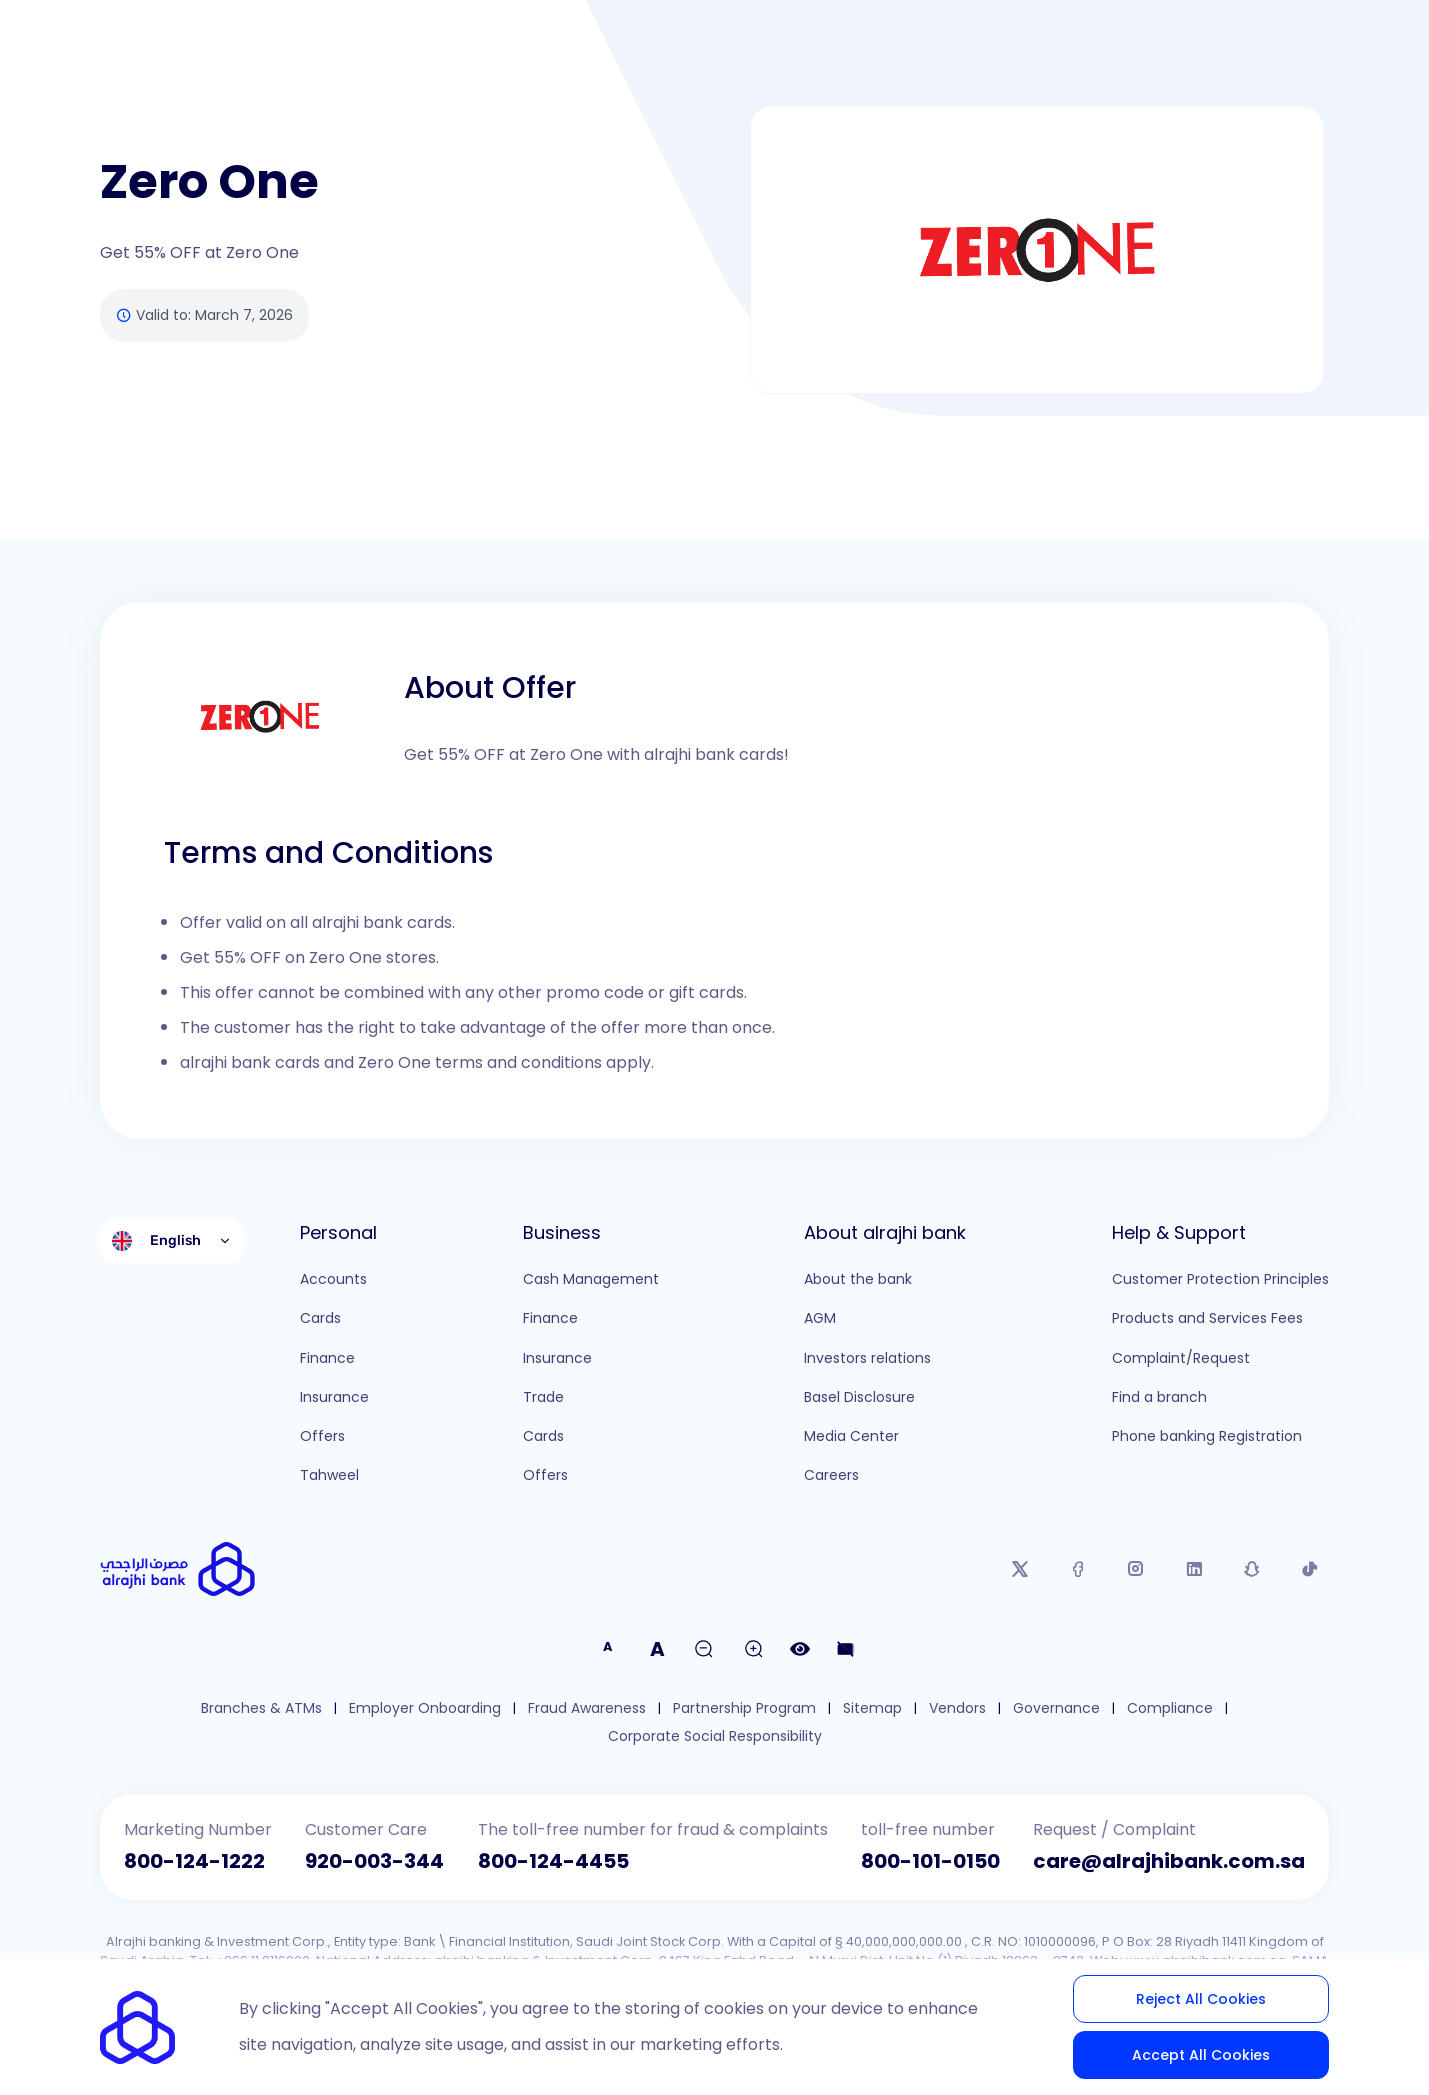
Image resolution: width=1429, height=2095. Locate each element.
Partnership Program (744, 1708)
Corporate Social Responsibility (715, 1736)
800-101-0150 (930, 1861)
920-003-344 (374, 1861)
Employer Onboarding (425, 1708)
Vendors (957, 1708)
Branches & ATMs (261, 1708)
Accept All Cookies (1201, 2055)
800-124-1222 (194, 1861)
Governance (1056, 1708)
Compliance (1170, 1708)
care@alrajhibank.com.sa (1169, 1861)
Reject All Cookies (1201, 1999)
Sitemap (872, 1708)
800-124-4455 (553, 1861)
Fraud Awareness (587, 1708)
